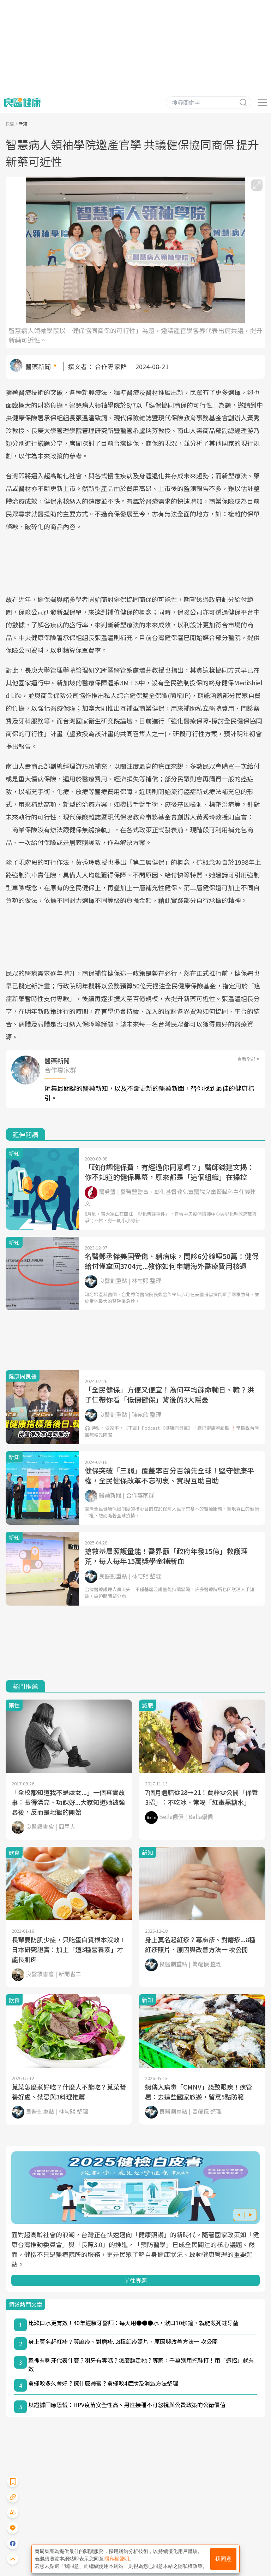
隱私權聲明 (116, 2559)
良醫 (10, 123)
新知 (23, 123)
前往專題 (135, 2280)
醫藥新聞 (38, 366)
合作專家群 (111, 366)
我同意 (223, 2559)
